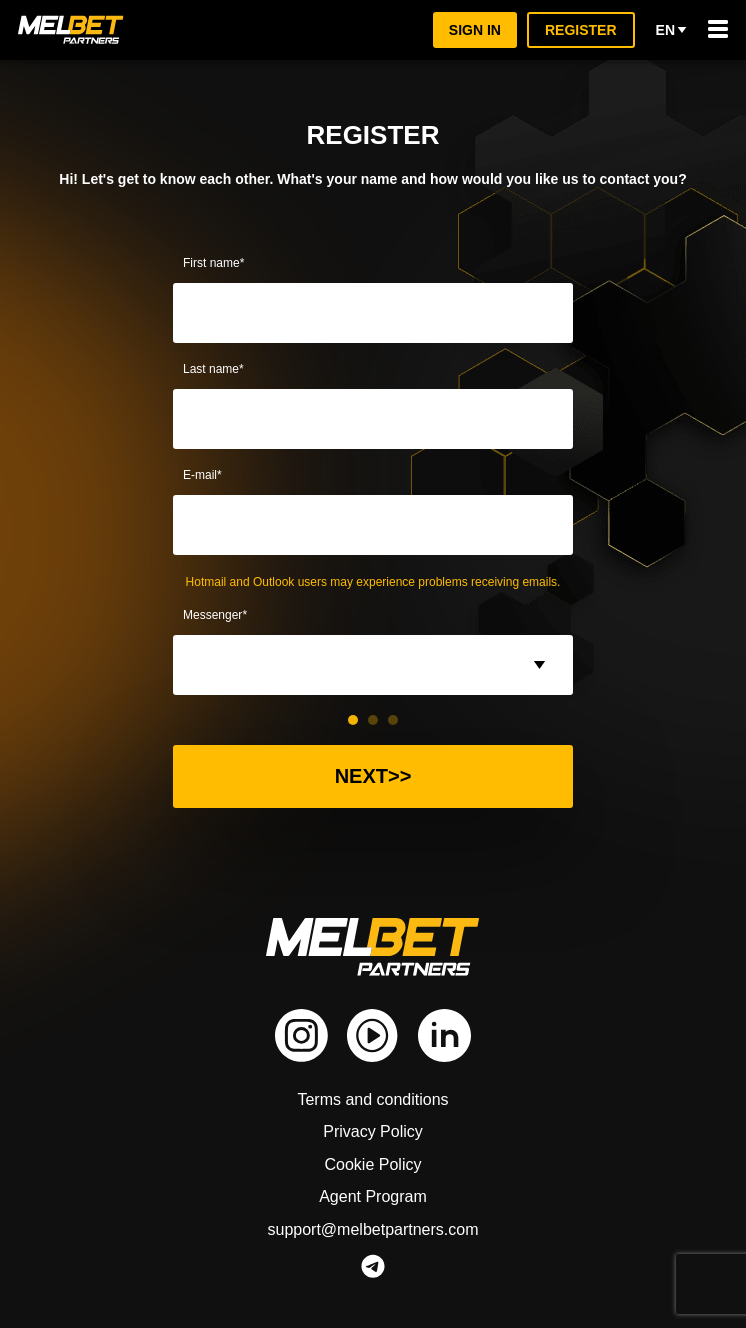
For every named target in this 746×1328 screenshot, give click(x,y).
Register (582, 29)
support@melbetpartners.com (373, 1230)
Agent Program (373, 1196)
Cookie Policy (373, 1164)
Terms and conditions (373, 1099)
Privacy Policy (373, 1131)
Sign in (477, 29)
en (672, 30)
